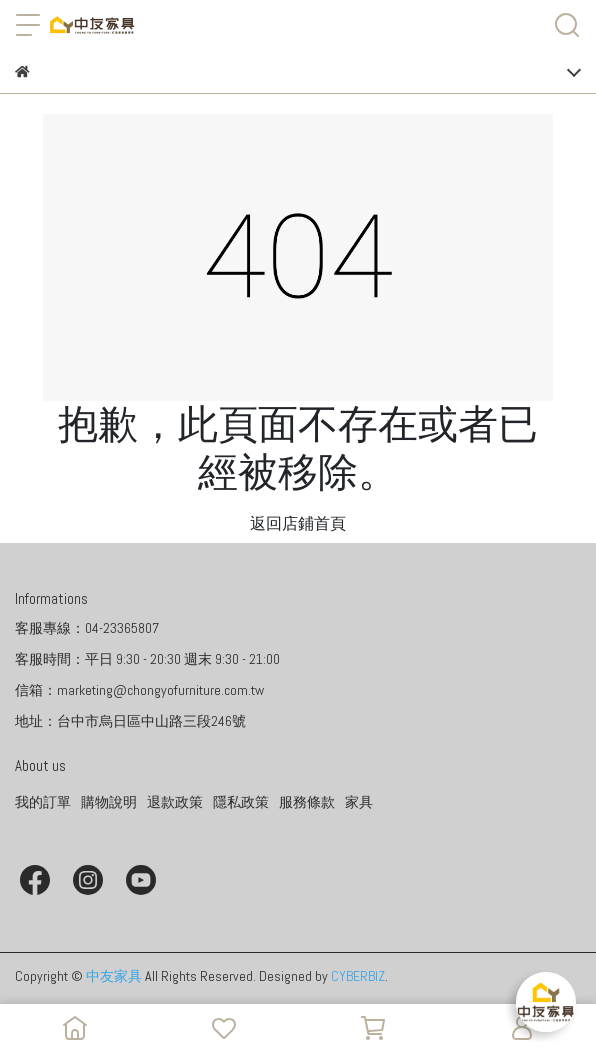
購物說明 (109, 802)
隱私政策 (241, 802)
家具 (359, 802)
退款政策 (175, 802)
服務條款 (307, 802)
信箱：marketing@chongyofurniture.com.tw (139, 690)
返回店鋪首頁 (298, 523)
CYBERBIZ (358, 976)
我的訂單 (43, 802)
